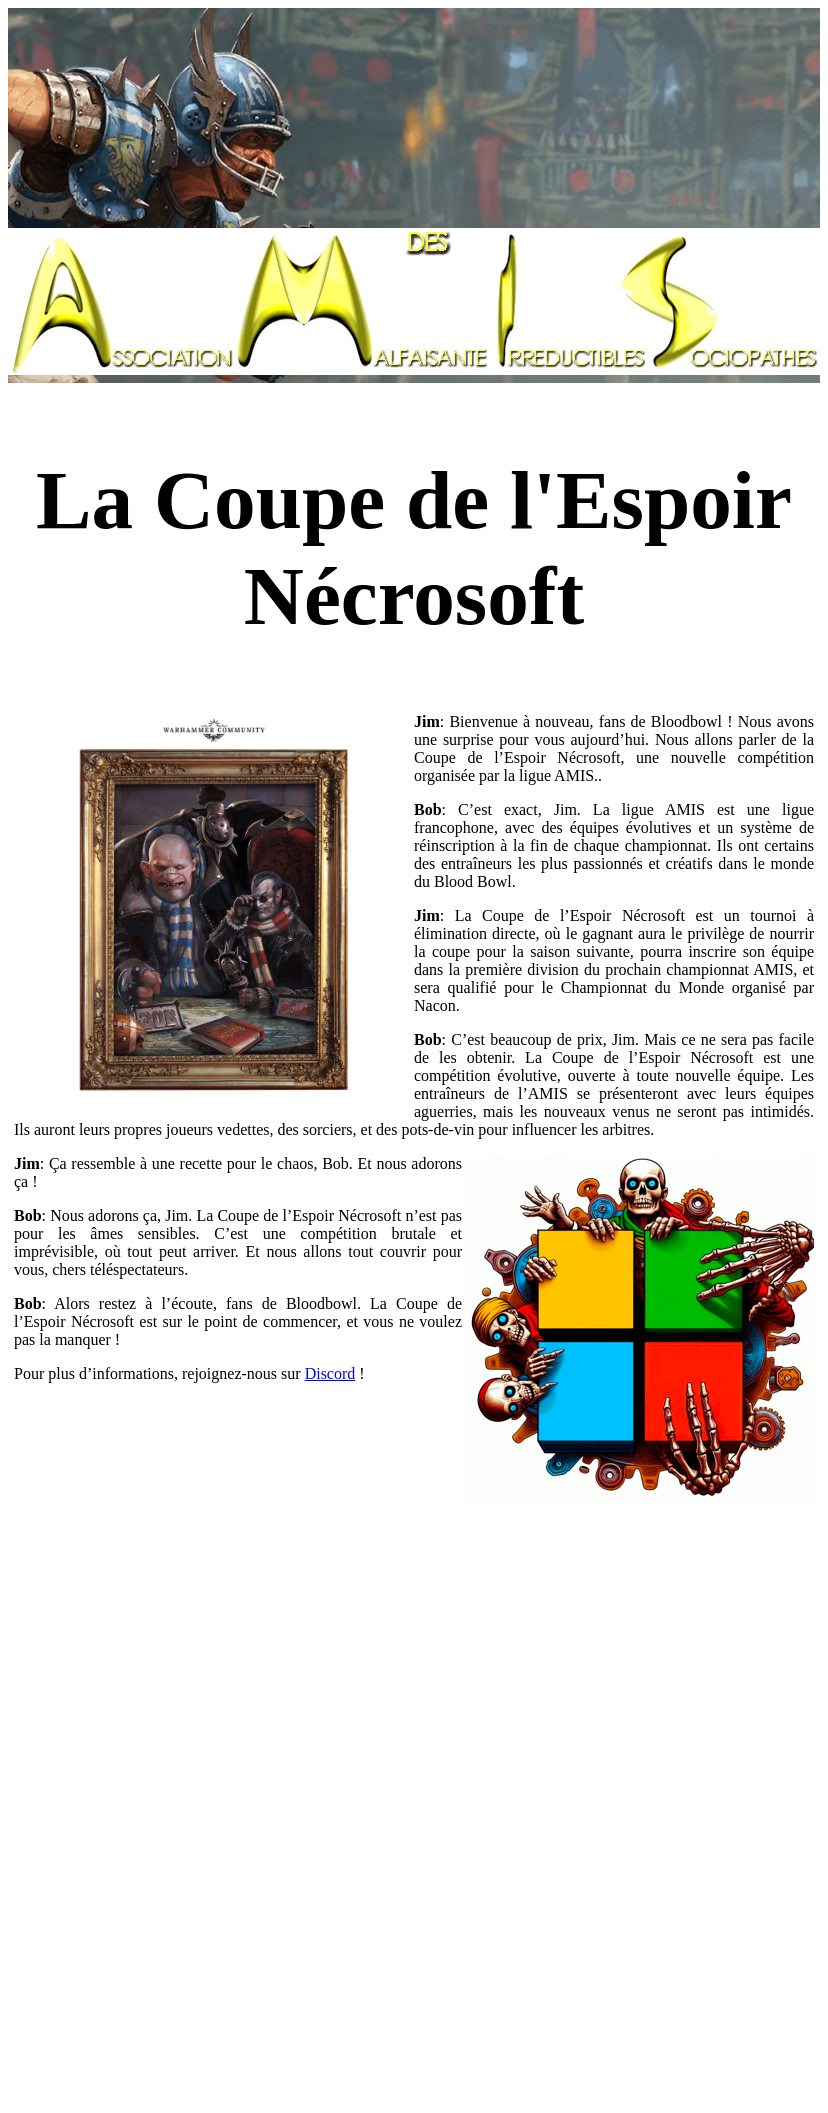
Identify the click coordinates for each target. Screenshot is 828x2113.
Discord (330, 1373)
